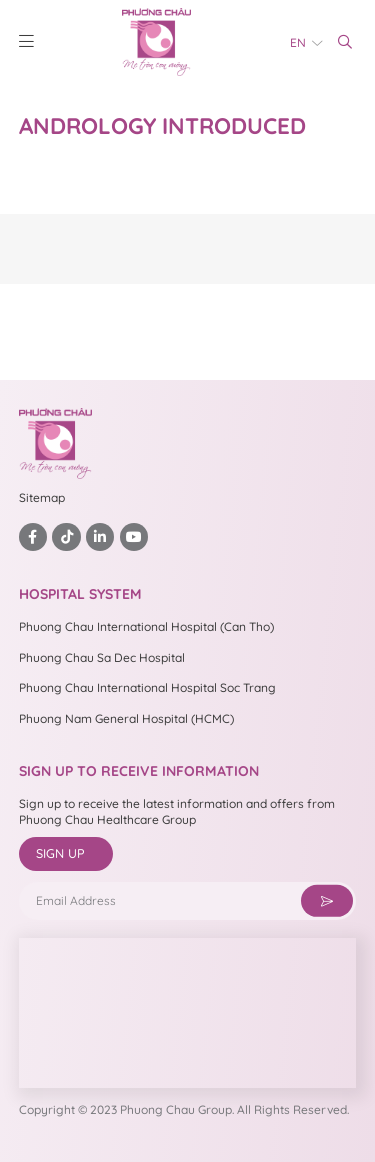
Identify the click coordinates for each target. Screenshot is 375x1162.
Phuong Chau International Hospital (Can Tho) (146, 626)
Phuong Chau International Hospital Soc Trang (147, 687)
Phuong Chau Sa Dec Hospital (102, 657)
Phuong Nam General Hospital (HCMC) (126, 718)
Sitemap (42, 497)
